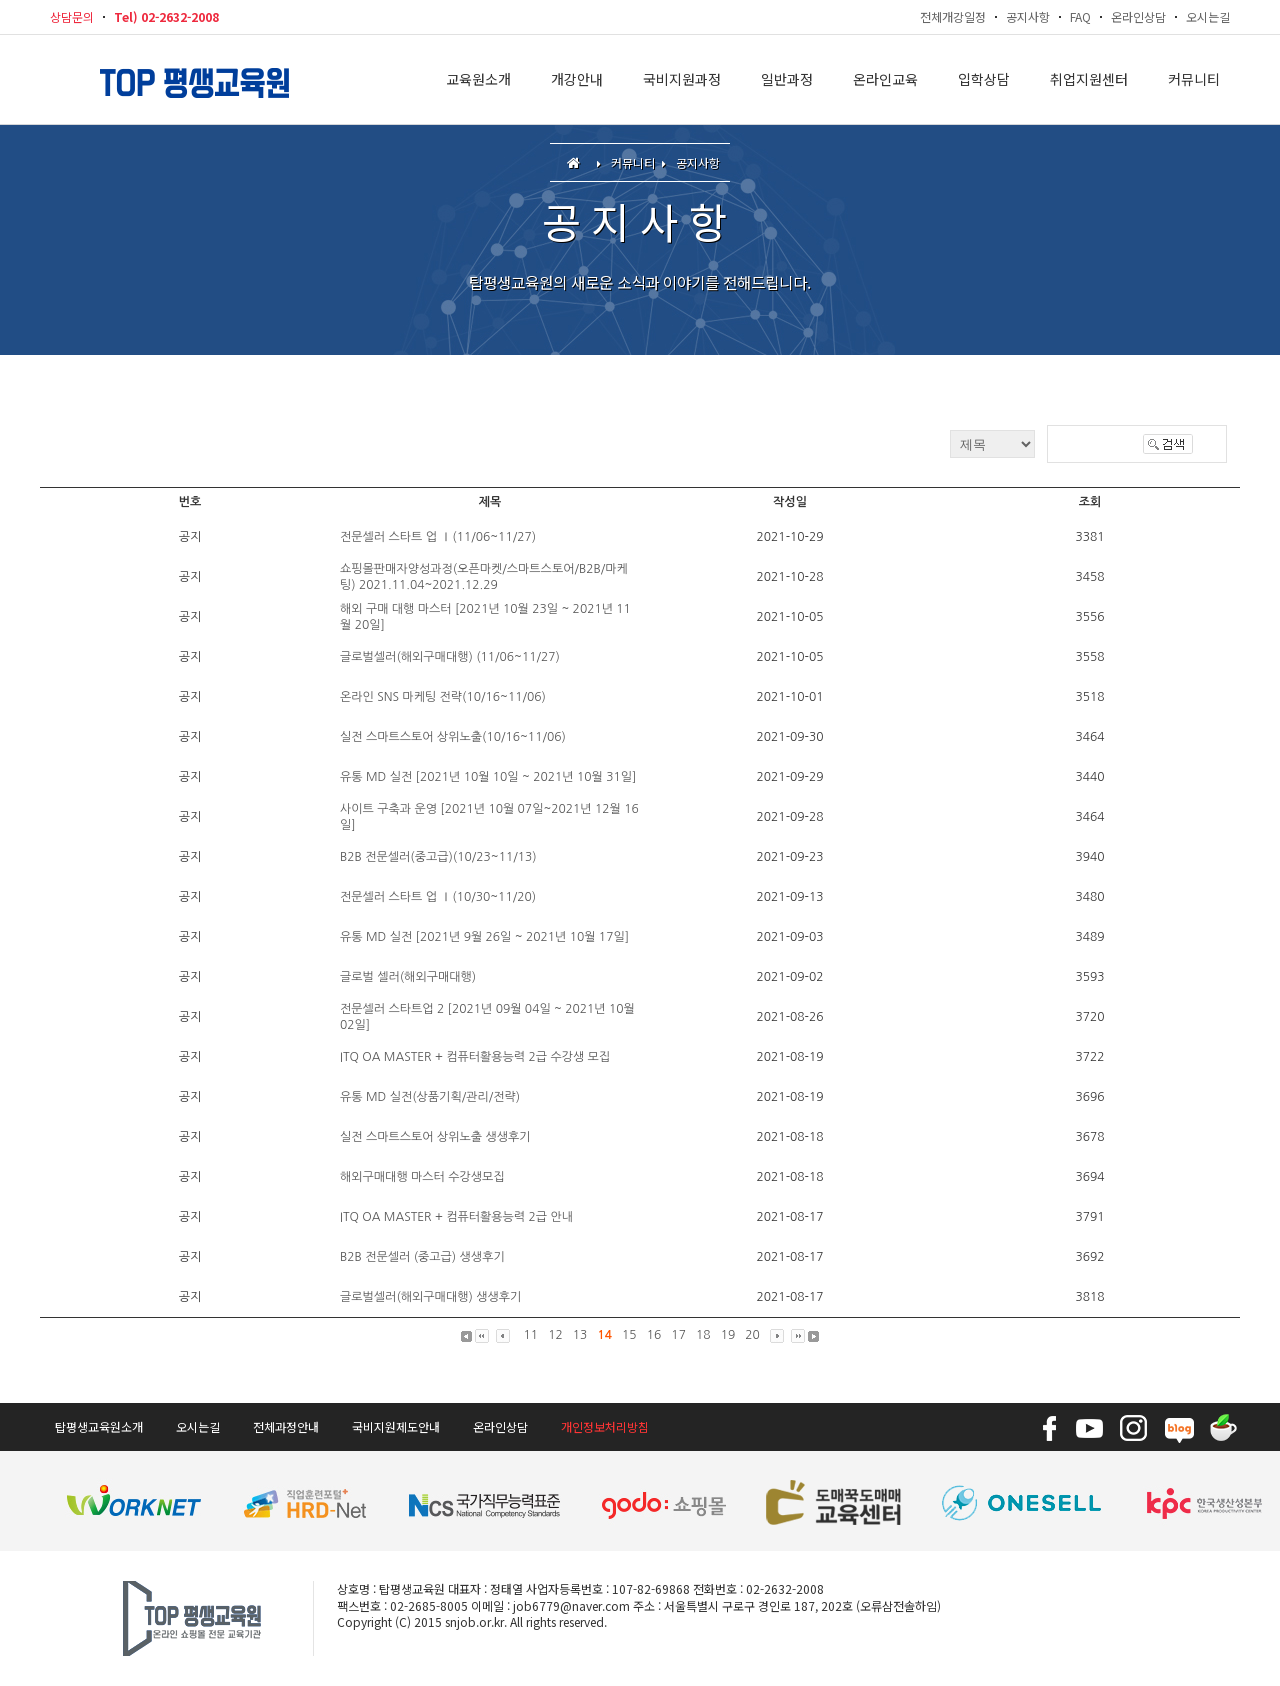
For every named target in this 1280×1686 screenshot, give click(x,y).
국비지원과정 (682, 80)
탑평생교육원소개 (99, 1426)
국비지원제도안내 (396, 1426)
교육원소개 (478, 80)
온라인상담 (1138, 16)
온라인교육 (885, 80)
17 (678, 1335)
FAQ (1080, 16)
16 (654, 1335)
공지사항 (1028, 16)
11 (531, 1335)
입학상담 (984, 80)
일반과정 (787, 80)
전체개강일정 (953, 16)
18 (703, 1335)
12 (555, 1335)
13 (580, 1335)
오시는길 (1208, 16)
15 (629, 1335)
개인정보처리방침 (605, 1426)
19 (728, 1335)
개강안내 (577, 80)
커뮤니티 (1194, 80)
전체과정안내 (286, 1426)
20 (752, 1335)
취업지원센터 (1089, 80)
